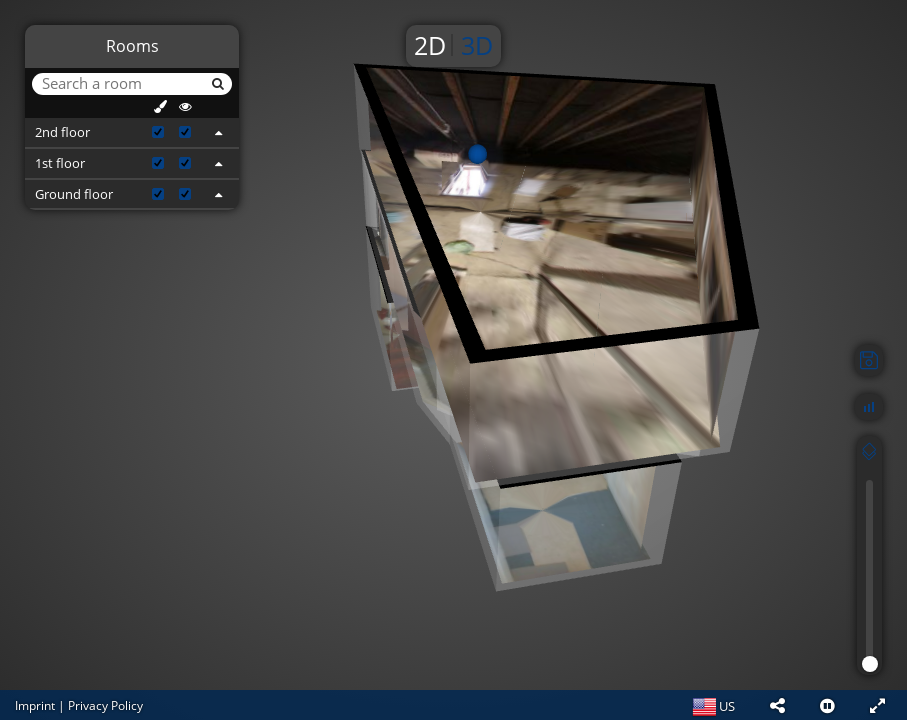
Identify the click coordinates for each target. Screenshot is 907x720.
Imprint (35, 705)
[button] (777, 705)
